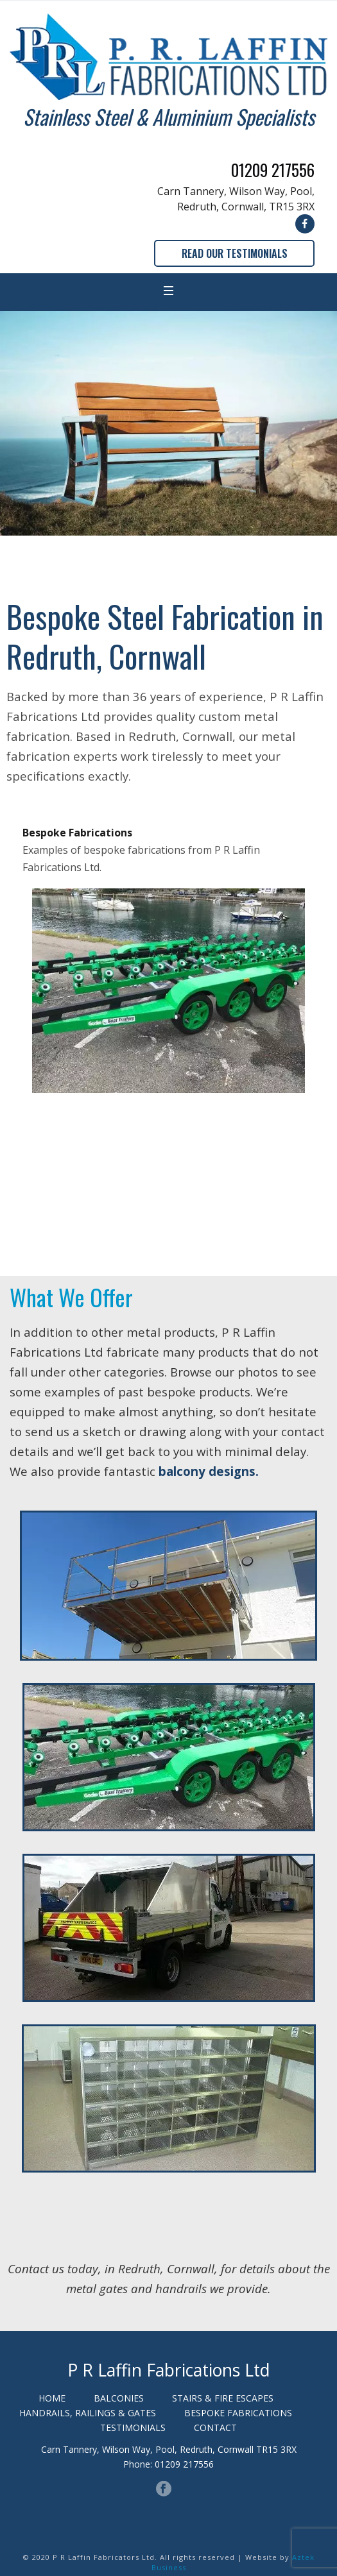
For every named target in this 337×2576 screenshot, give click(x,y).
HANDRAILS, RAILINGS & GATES (87, 2413)
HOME (52, 2398)
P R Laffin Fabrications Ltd (168, 2370)
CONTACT (215, 2427)
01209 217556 (273, 170)
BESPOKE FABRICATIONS (238, 2413)
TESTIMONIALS (133, 2427)
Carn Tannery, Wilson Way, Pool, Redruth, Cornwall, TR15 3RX (236, 198)
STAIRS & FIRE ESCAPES (222, 2398)
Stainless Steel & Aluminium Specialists (169, 116)
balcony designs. (209, 1471)
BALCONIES (119, 2398)
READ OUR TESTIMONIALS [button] (235, 253)
